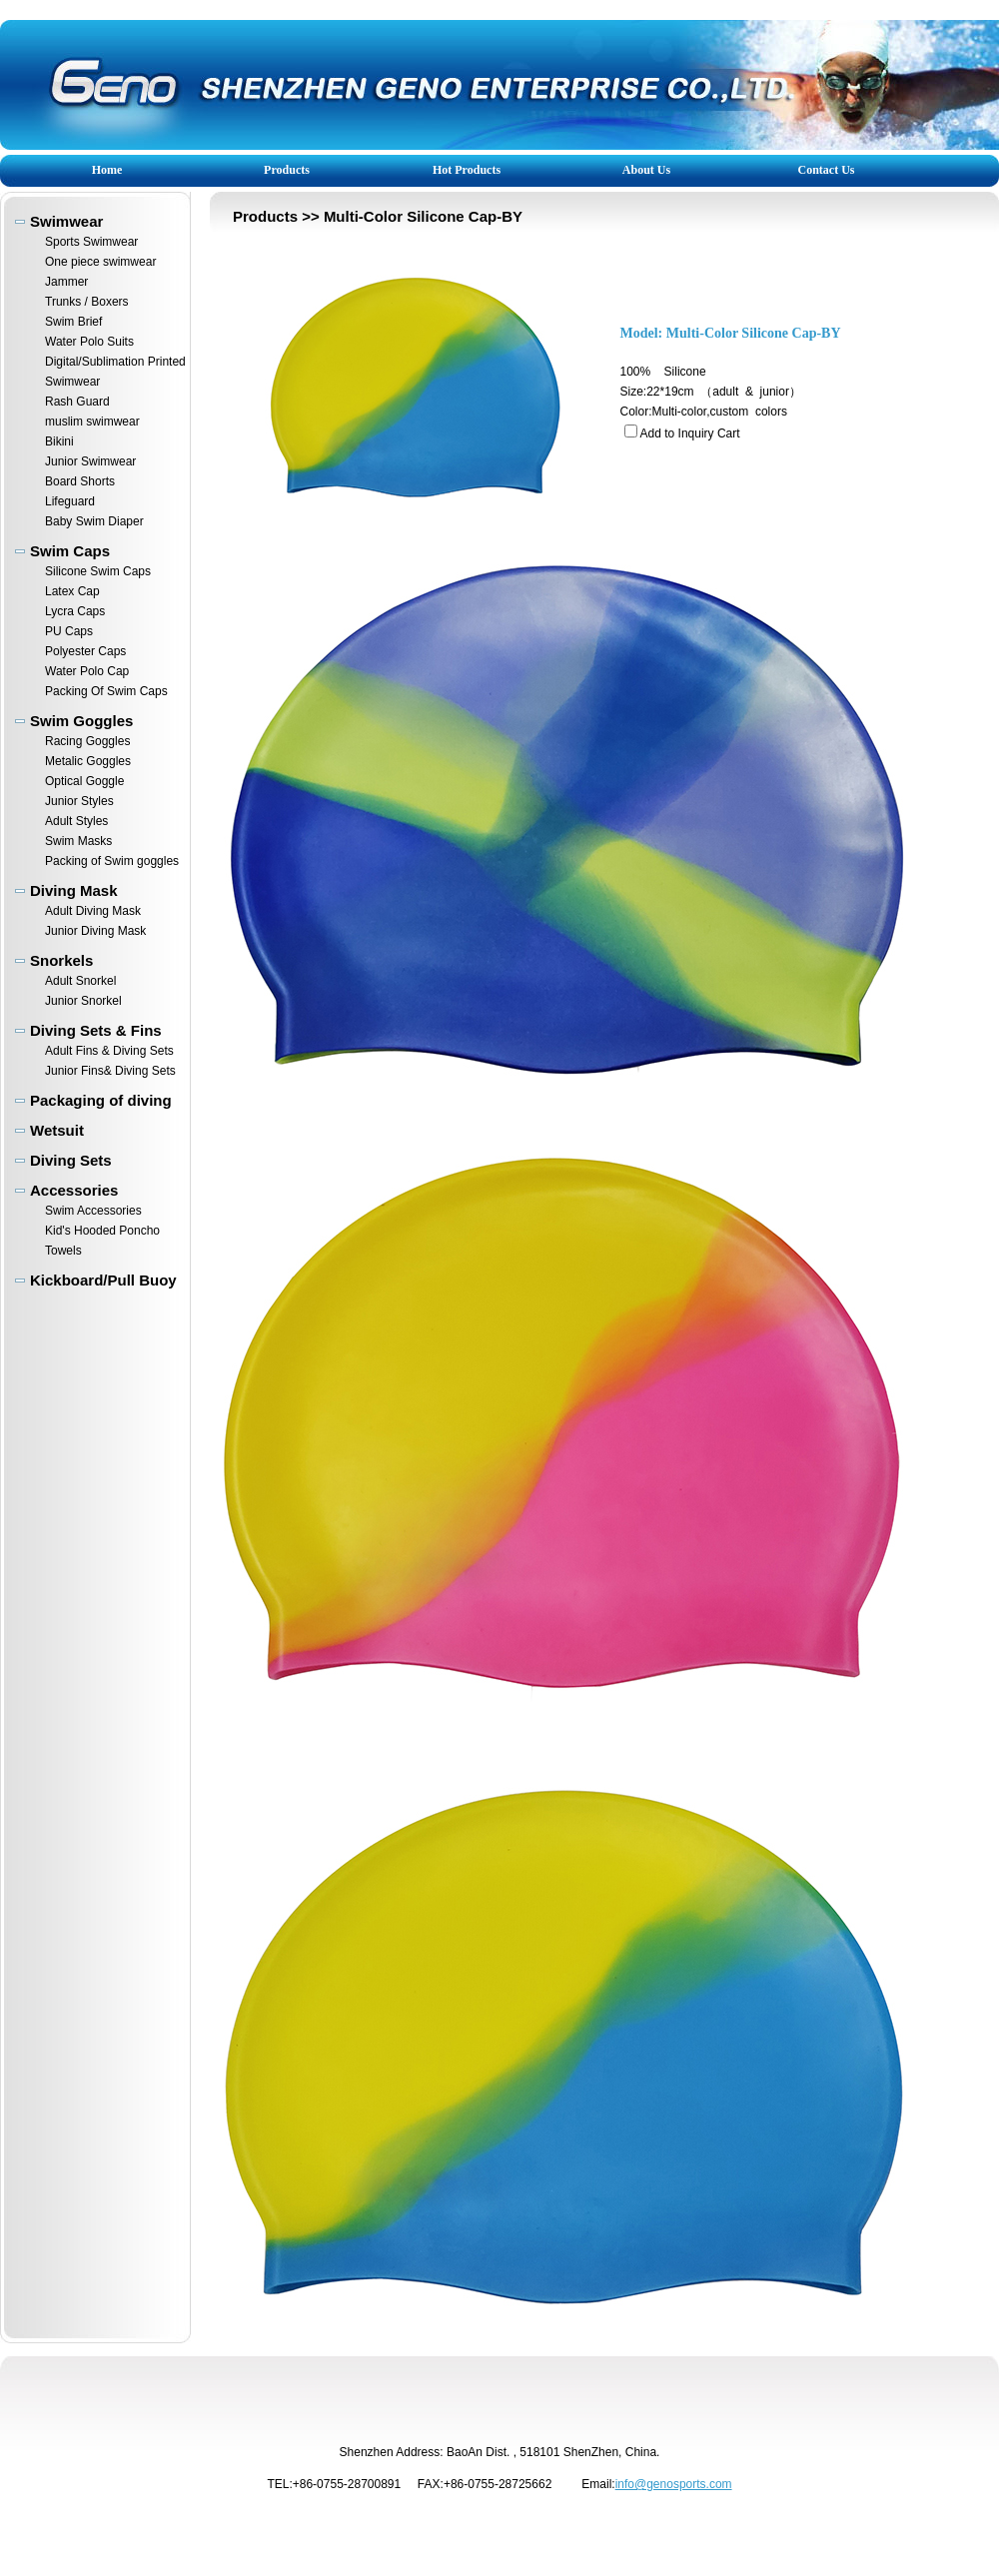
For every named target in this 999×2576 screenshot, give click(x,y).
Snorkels (61, 960)
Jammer (66, 282)
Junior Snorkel (83, 1001)
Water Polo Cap (87, 671)
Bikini (59, 441)
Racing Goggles (87, 741)
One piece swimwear (100, 262)
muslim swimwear (92, 422)
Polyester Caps (85, 651)
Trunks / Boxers (87, 302)
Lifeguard (70, 501)
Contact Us (826, 170)
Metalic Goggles (88, 761)
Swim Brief (73, 322)
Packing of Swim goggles (112, 861)
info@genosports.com (673, 2484)
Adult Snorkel (80, 981)
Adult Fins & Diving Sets (109, 1051)
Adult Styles (76, 821)
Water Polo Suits (89, 342)
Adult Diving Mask (93, 911)
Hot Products (466, 170)
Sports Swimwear (91, 242)
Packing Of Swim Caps (106, 691)
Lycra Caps (75, 611)
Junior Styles (79, 801)
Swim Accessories (93, 1211)
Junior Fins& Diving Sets (110, 1071)
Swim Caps (70, 550)
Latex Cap (72, 591)
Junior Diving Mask (95, 931)
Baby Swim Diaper (94, 521)
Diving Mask (74, 890)
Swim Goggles (81, 720)
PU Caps (69, 631)
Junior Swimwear (90, 461)
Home (107, 170)
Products (287, 170)
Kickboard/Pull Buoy (103, 1280)
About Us (646, 170)
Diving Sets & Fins (96, 1030)
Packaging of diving (101, 1100)
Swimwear (66, 221)
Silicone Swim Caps (98, 571)
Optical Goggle (84, 781)
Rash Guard (77, 402)
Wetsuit (57, 1130)
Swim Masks (78, 841)
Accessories (74, 1190)
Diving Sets (71, 1160)
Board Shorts (80, 481)
